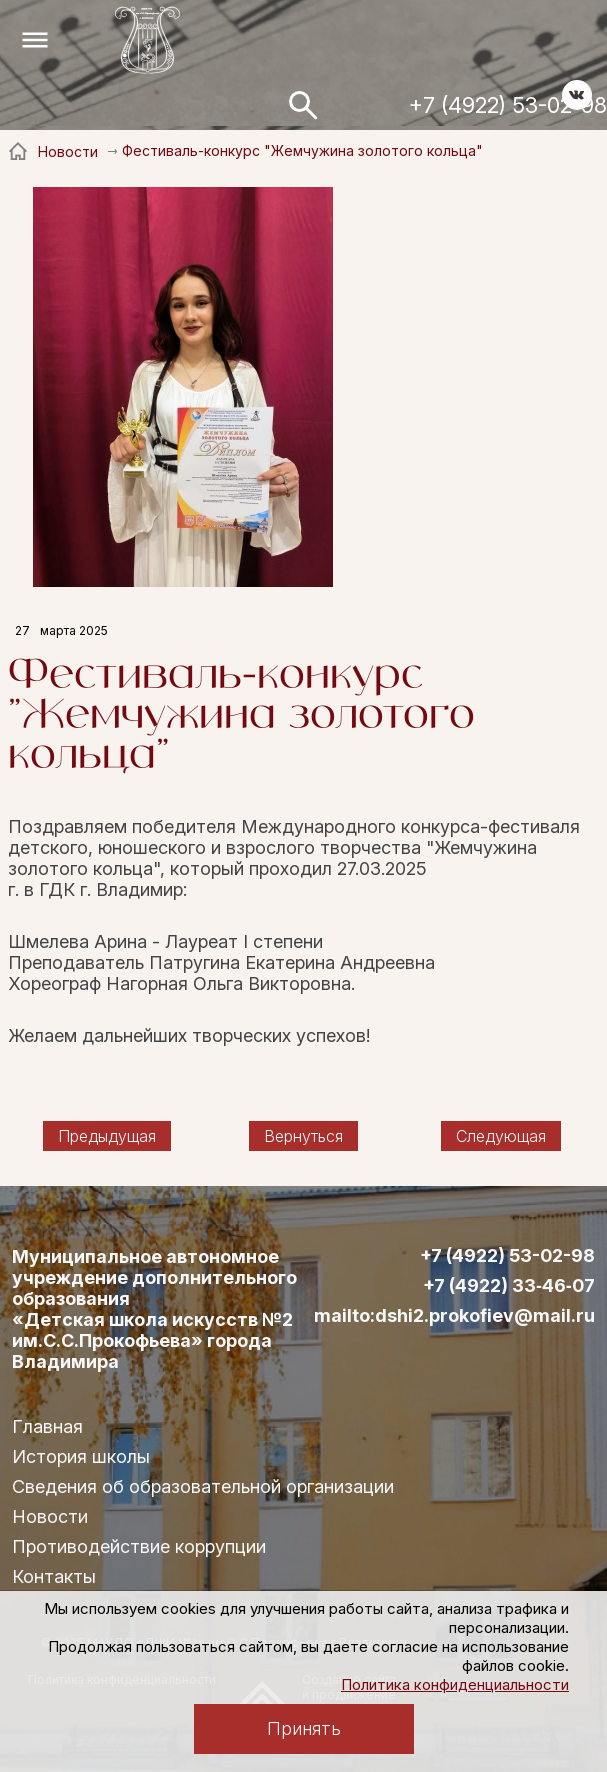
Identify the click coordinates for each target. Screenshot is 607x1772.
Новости (50, 1516)
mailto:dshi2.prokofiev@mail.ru (454, 1316)
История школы (81, 1456)
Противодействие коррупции (139, 1546)
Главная (47, 1426)
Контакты (54, 1576)
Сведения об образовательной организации (203, 1486)
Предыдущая (107, 1136)
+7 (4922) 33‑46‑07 (509, 1286)
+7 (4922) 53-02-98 (508, 105)
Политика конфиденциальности (455, 1684)
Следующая (501, 1136)
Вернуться (303, 1136)
